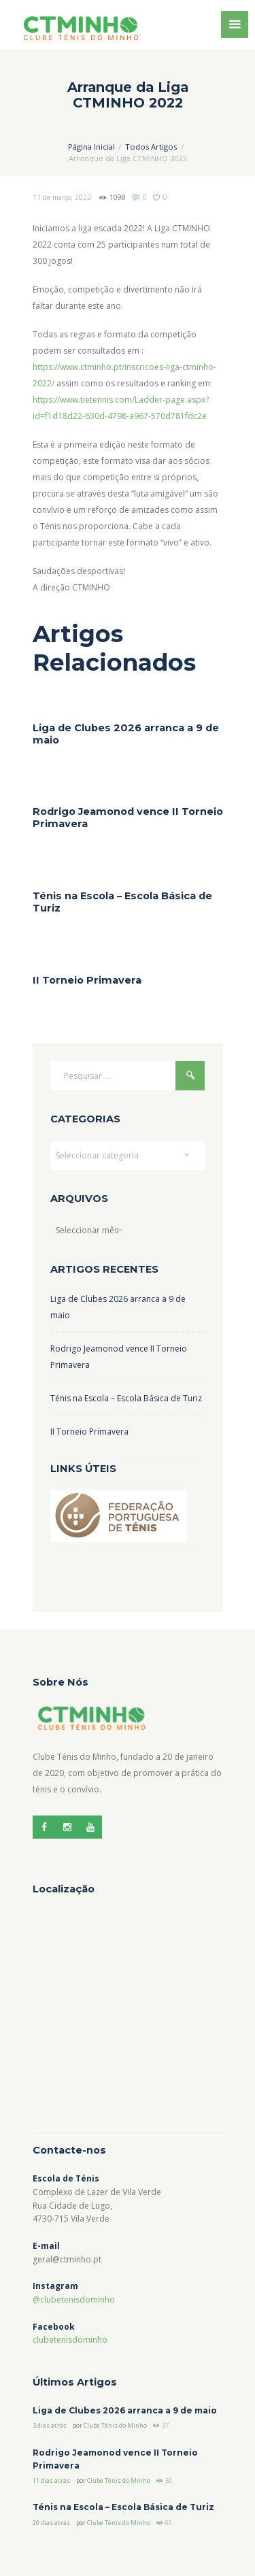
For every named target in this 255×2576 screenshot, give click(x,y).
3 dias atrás (50, 2425)
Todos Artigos (151, 146)
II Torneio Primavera (87, 980)
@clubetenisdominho (74, 2299)
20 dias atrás (51, 2522)
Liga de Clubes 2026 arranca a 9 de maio (125, 2410)
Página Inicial (91, 146)
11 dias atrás (51, 2480)
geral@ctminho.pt (67, 2259)
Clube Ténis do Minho (115, 2425)
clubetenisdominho (70, 2339)
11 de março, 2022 (62, 197)
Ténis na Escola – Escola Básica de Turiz (126, 1398)
